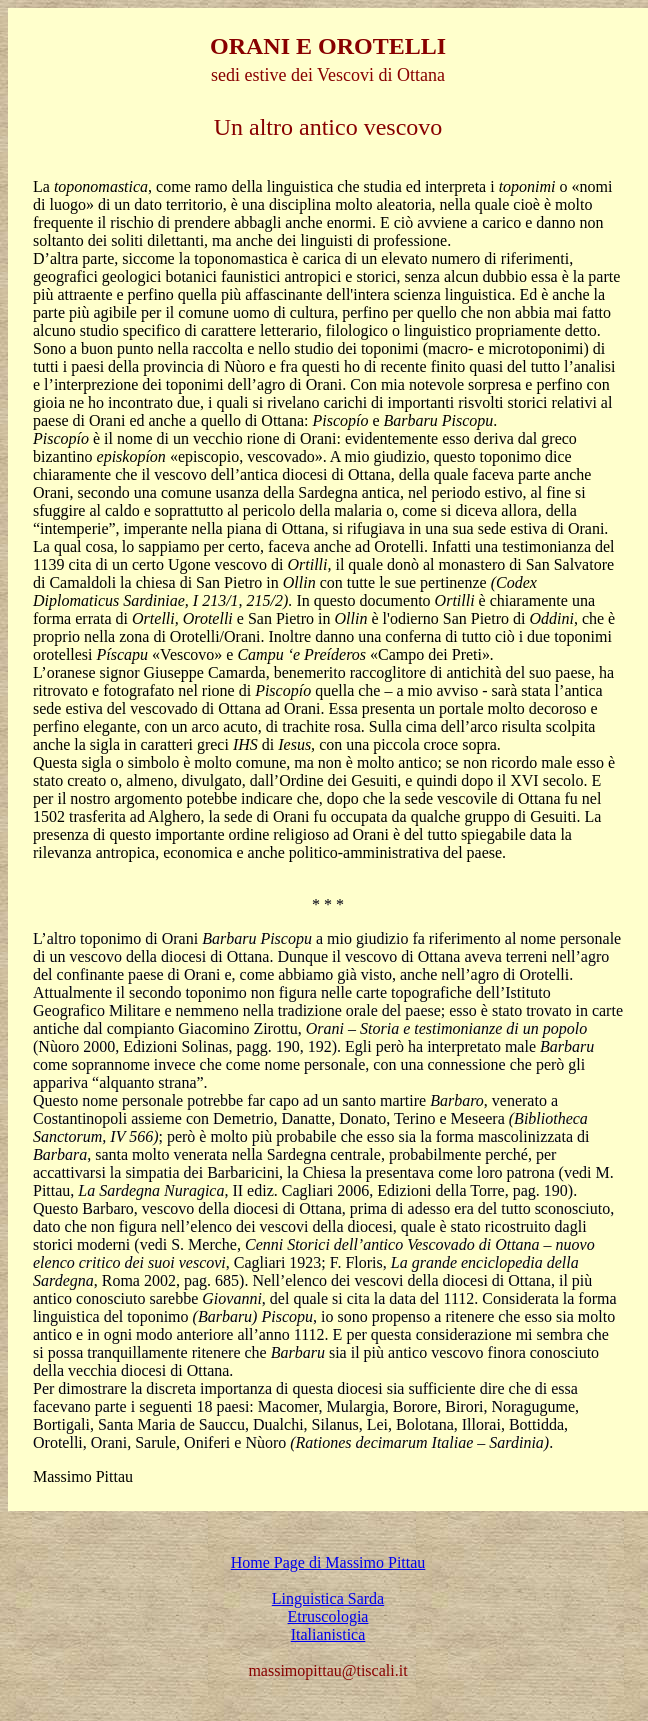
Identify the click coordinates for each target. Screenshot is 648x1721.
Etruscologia (328, 1616)
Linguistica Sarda (328, 1598)
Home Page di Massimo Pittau (328, 1562)
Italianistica (328, 1634)
